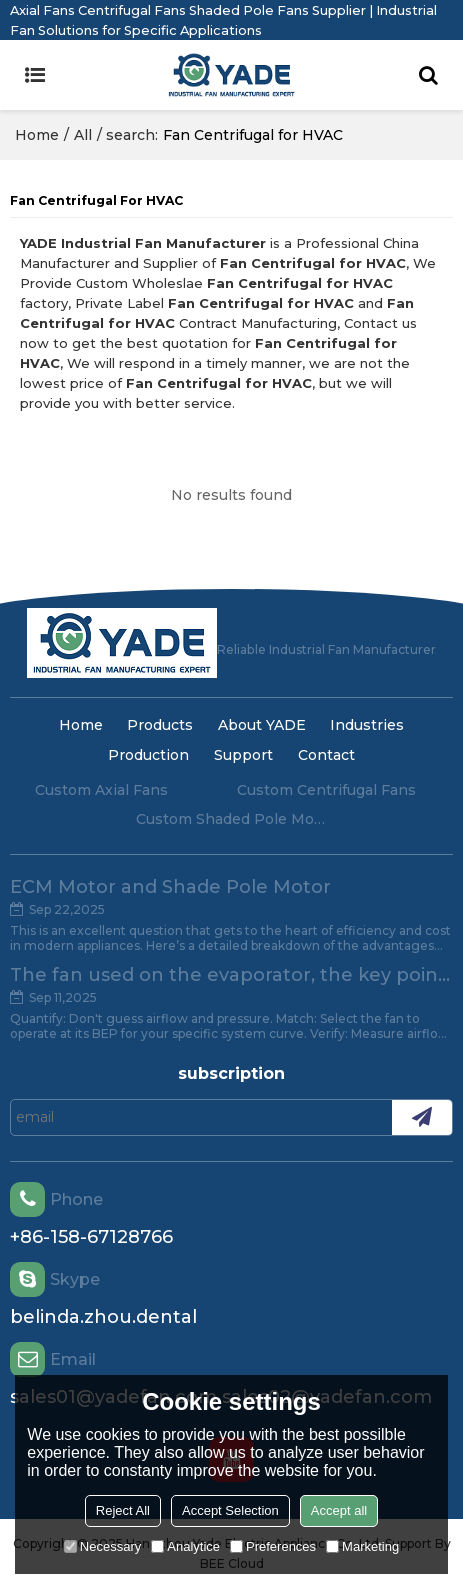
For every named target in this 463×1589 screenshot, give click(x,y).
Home (37, 135)
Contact (326, 755)
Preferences (273, 1546)
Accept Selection (230, 1510)
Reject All (123, 1510)
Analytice (185, 1546)
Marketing (362, 1546)
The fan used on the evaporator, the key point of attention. (231, 975)
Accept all (339, 1510)
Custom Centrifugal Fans (326, 790)
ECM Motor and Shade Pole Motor (170, 887)
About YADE (262, 725)
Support (243, 755)
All (83, 135)
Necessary (102, 1546)
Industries (367, 725)
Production (148, 755)
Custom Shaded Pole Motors (232, 819)
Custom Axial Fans (101, 790)
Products (160, 725)
